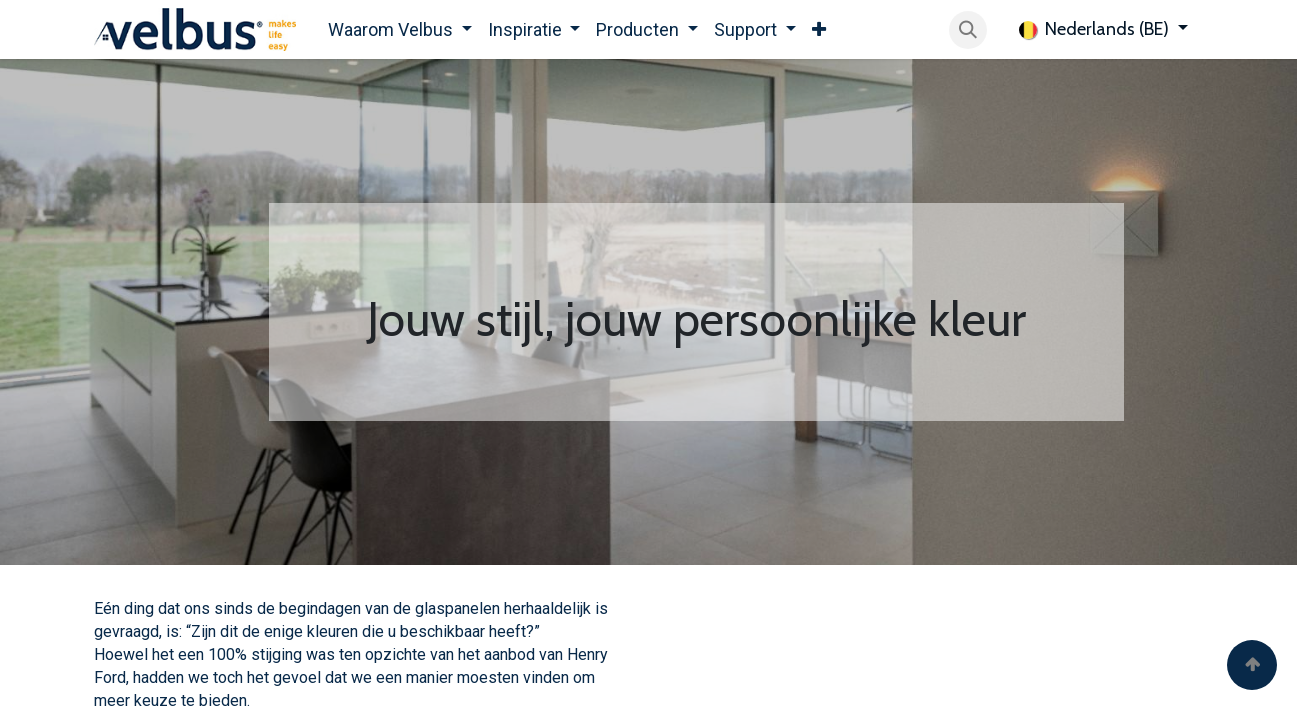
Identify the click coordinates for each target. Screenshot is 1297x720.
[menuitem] (400, 29)
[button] (968, 30)
